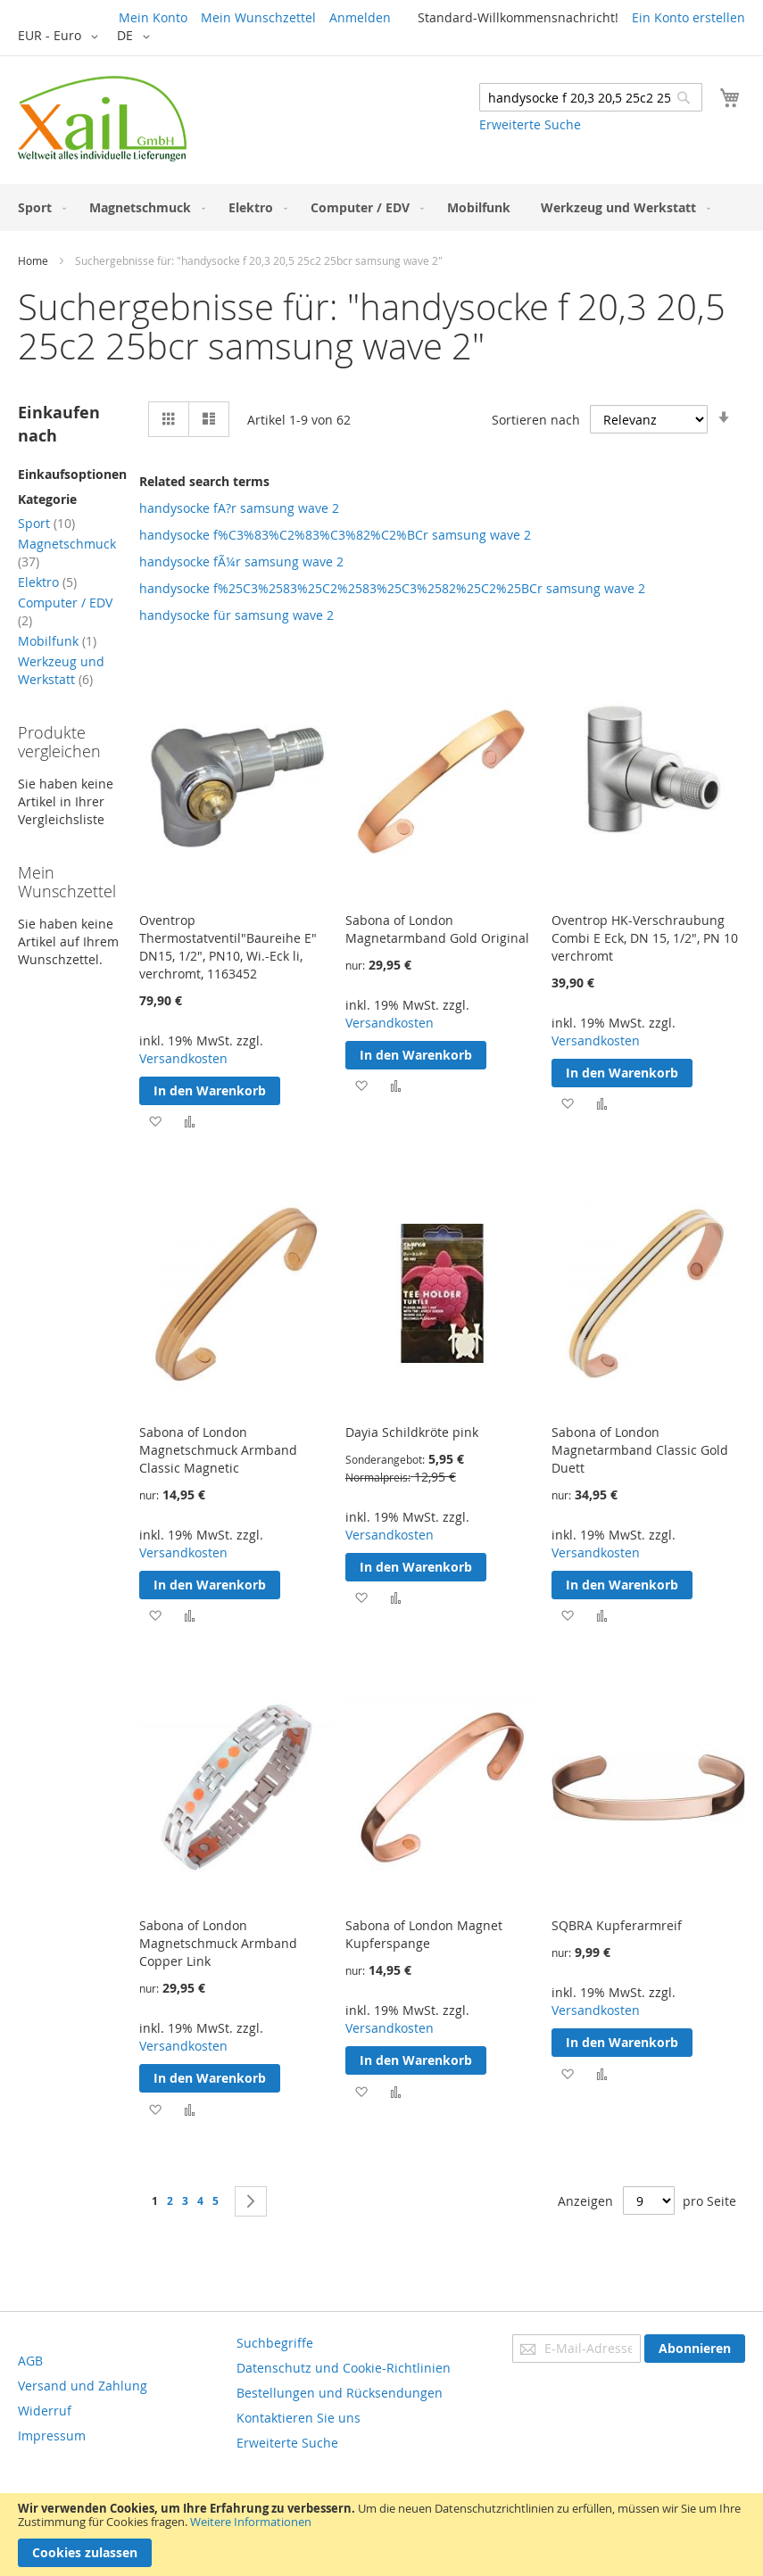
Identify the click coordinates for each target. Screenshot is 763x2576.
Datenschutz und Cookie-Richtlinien (343, 2367)
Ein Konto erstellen (688, 17)
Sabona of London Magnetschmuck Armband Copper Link (218, 1943)
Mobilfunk (57, 640)
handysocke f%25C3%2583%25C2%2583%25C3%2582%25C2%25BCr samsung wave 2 (392, 588)
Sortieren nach (536, 419)
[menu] (381, 207)
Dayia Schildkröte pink (411, 1432)
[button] (61, 36)
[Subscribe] (694, 2348)
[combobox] (590, 97)
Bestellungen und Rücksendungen (339, 2392)
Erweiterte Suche (530, 124)
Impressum (52, 2435)
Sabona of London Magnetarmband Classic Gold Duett (640, 1450)
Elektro (47, 582)
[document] (381, 2534)
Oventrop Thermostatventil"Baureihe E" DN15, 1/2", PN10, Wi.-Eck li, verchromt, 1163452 (228, 947)
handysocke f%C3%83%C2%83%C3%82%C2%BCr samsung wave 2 (335, 534)
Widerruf (44, 2410)
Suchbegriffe (274, 2342)
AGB (30, 2360)
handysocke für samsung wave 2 (236, 615)
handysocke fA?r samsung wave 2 (239, 508)
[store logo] (102, 118)
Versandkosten (183, 1058)
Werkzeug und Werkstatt (61, 670)
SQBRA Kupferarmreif (617, 1925)
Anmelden (360, 17)
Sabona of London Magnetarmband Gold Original (437, 929)
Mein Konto (153, 17)
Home (33, 260)
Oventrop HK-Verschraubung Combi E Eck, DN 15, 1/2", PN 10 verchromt (645, 938)
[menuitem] (38, 207)
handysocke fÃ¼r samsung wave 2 (241, 561)
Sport (46, 523)
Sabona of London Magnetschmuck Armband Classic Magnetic (218, 1450)
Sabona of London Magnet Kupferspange (423, 1934)
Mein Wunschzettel (258, 17)
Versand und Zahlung (82, 2385)
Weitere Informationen (250, 2522)
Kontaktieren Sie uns (298, 2417)
